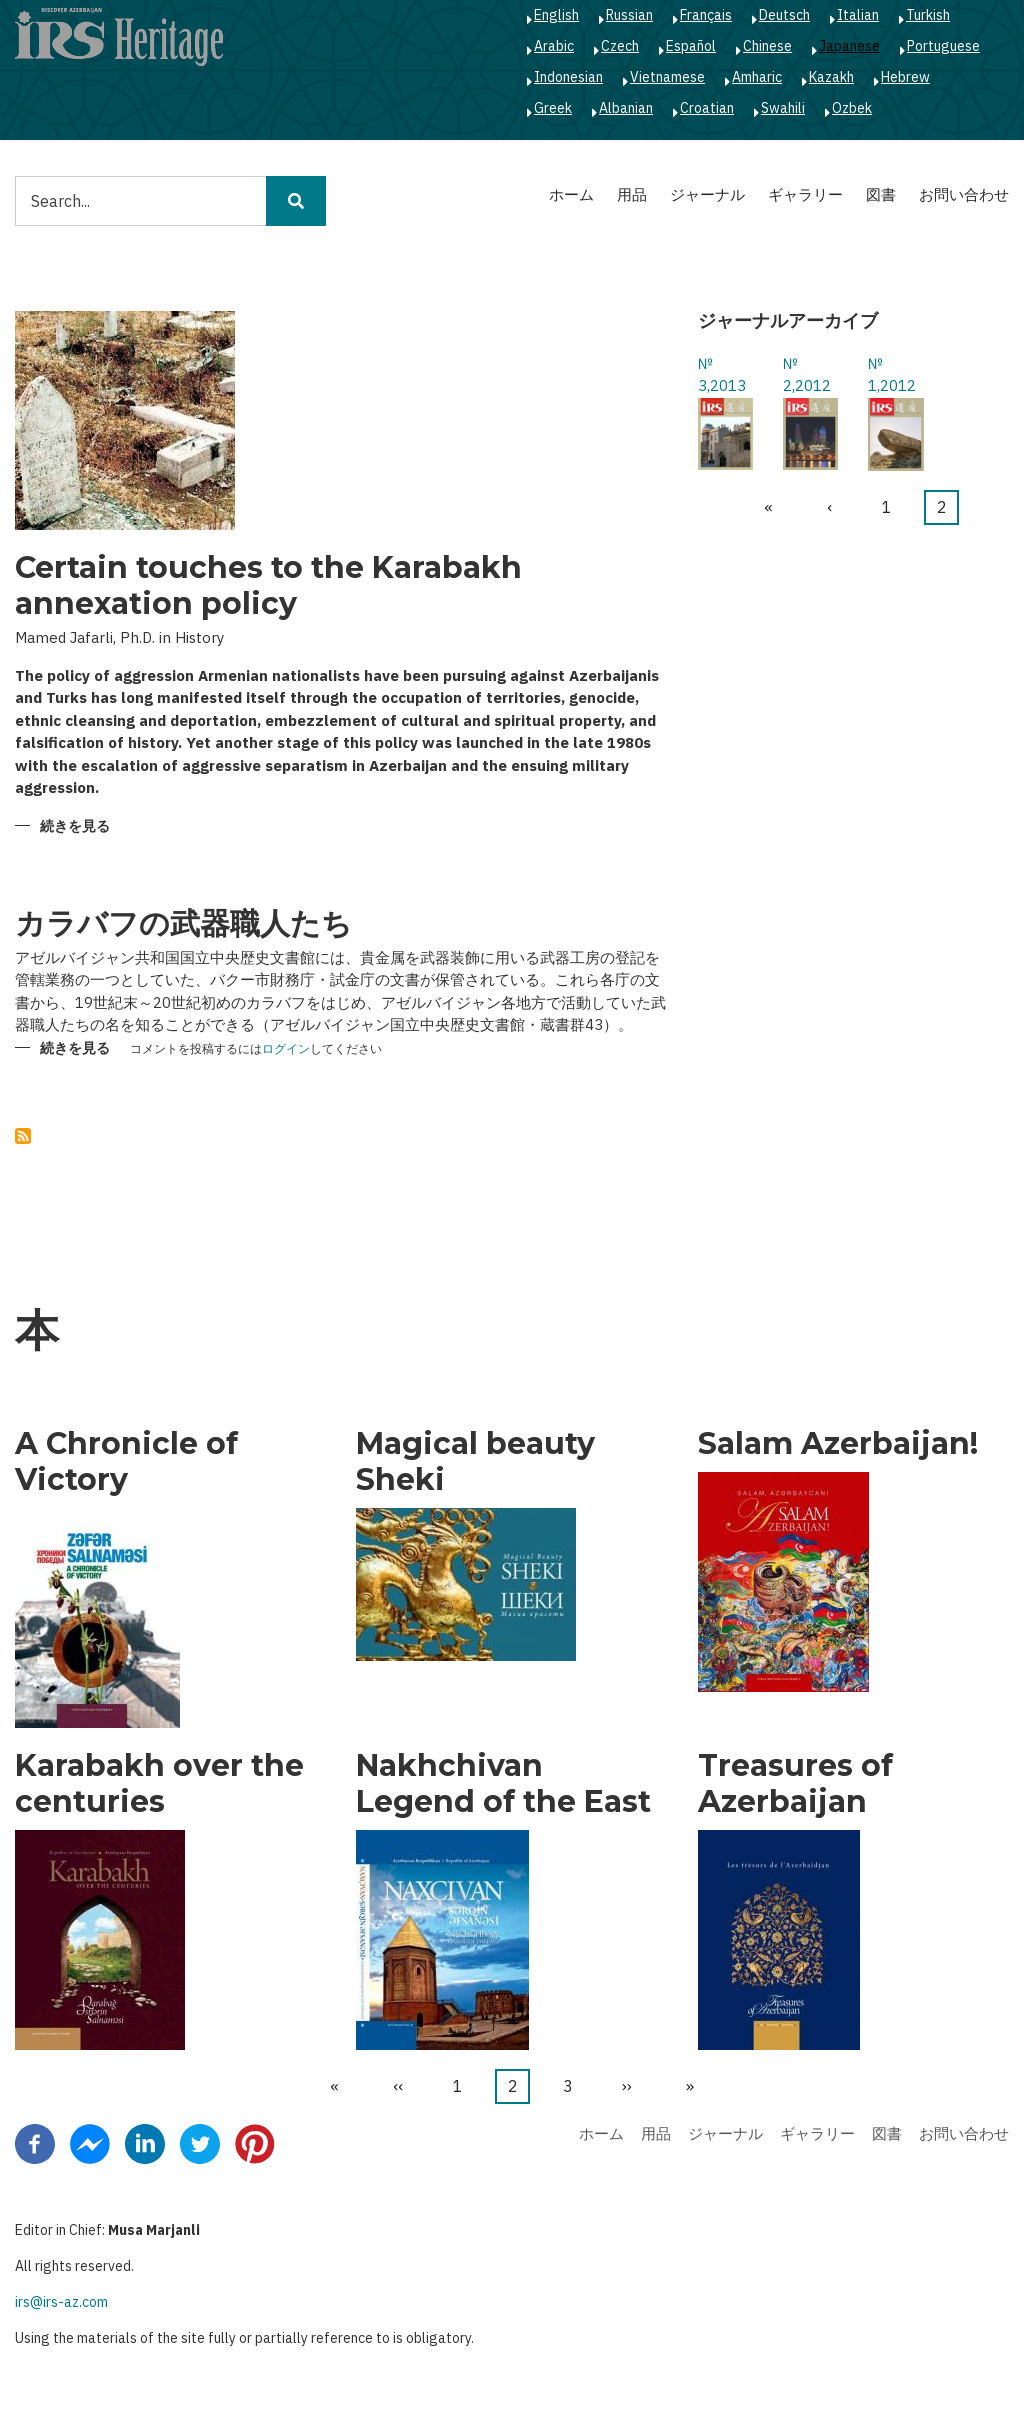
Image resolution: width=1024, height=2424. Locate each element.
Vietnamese (667, 77)
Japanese (849, 46)
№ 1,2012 (892, 375)
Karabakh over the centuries (159, 1784)
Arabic (554, 46)
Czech (620, 46)
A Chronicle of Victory (126, 1462)
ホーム (571, 194)
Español (691, 46)
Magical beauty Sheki (475, 1462)
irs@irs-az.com (61, 2302)
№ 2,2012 (807, 375)
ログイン (286, 1049)
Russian (629, 15)
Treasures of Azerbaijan (795, 1784)
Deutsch (784, 15)
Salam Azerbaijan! (838, 1444)
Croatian (707, 108)
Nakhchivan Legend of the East (503, 1784)
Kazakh (831, 77)
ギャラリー (805, 194)
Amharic (757, 77)
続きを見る (75, 827)
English (556, 15)
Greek (553, 108)
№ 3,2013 (722, 375)
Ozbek (852, 108)
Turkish (928, 15)
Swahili (783, 108)
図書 (881, 194)
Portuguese (943, 46)
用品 (632, 194)
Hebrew (905, 77)
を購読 (23, 1136)
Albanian (626, 108)
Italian (858, 15)
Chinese (767, 46)
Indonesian (568, 77)
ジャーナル (707, 194)
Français (706, 15)
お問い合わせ (964, 194)
